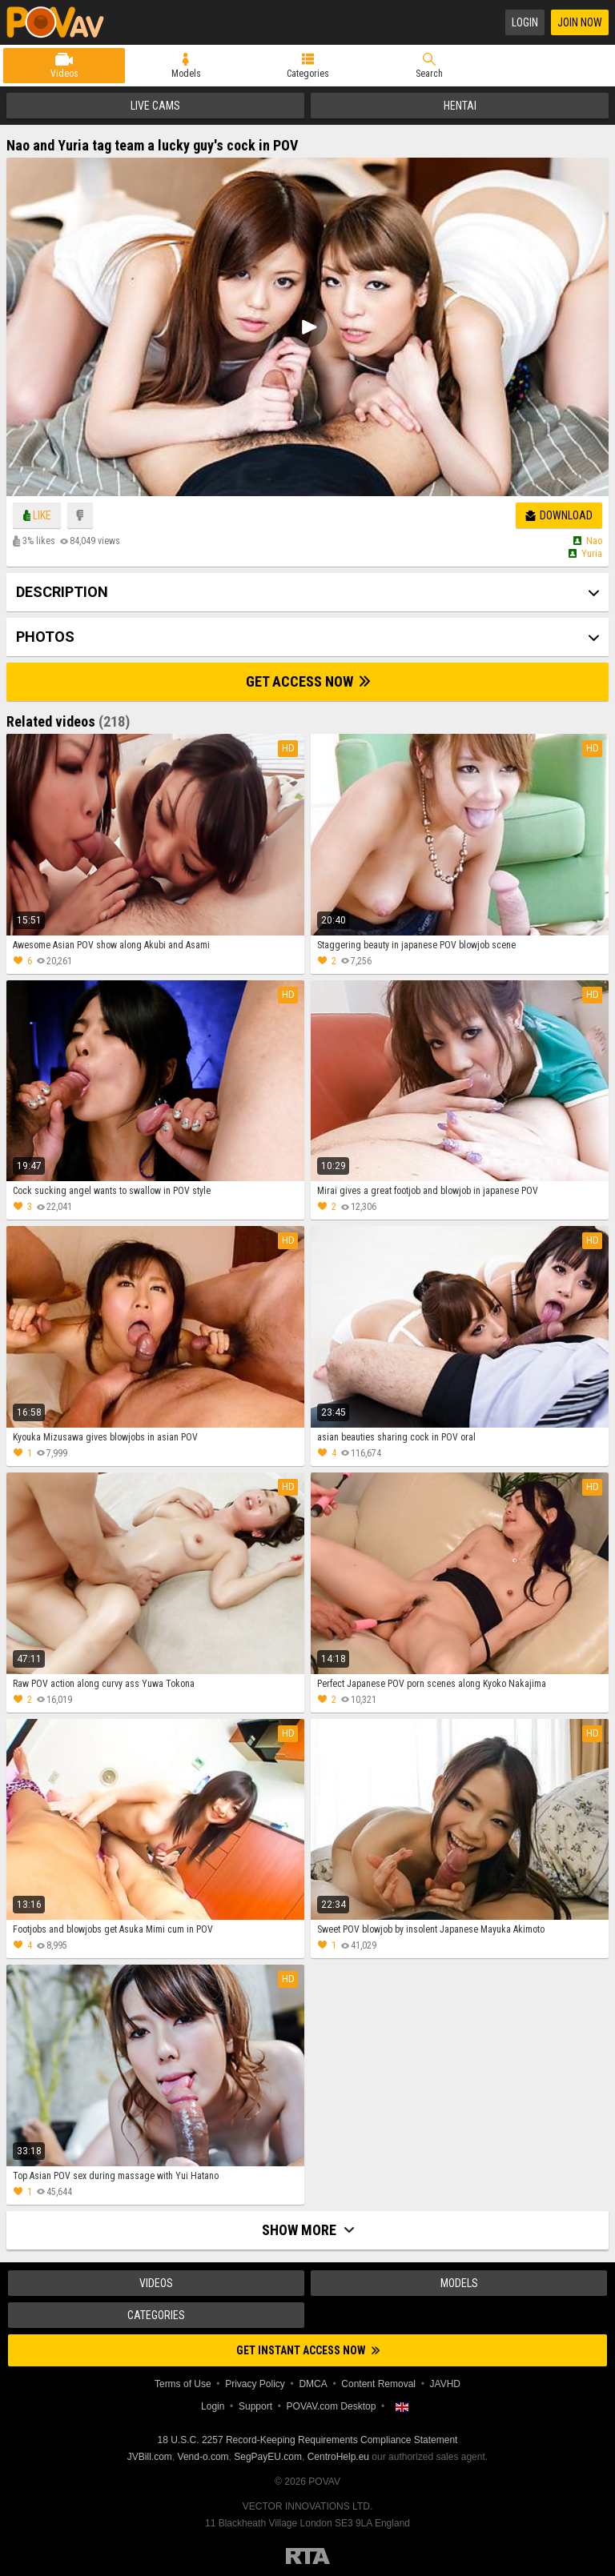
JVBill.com (149, 2456)
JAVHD (445, 2384)
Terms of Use (183, 2384)
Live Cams (155, 105)
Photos (45, 636)
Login (525, 22)
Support (255, 2406)
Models (186, 73)
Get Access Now (308, 681)
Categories (308, 73)
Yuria (591, 553)
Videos (64, 73)
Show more (308, 2229)
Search (429, 73)
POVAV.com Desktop (331, 2406)
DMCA (313, 2384)
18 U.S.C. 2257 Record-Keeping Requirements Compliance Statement (308, 2440)
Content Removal (378, 2384)
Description (62, 591)
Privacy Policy (255, 2384)
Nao (594, 541)
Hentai (460, 105)
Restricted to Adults (308, 2556)
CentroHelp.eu (338, 2456)
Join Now (579, 22)
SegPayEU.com (268, 2456)
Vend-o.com (203, 2456)
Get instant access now (308, 2350)
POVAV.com (62, 22)
